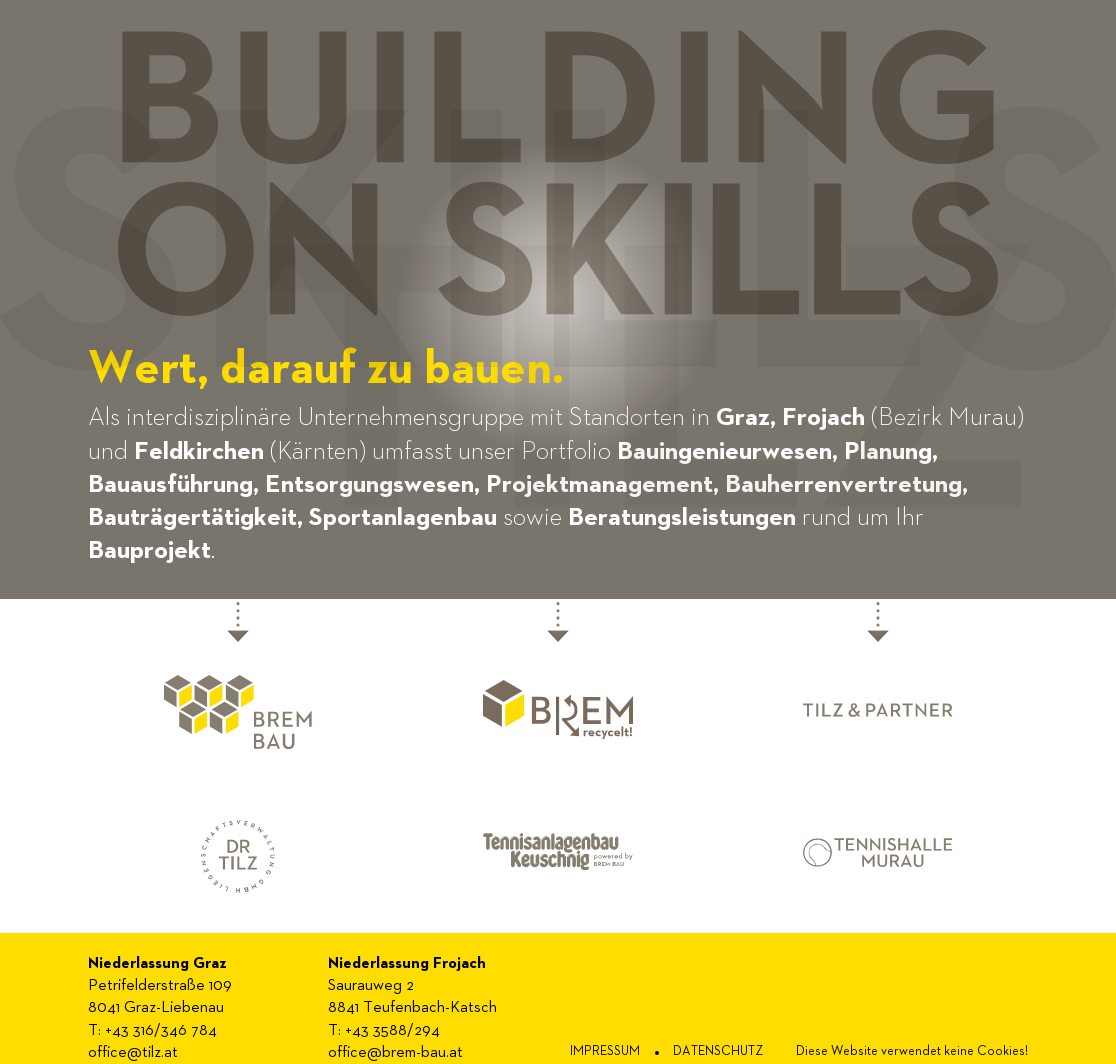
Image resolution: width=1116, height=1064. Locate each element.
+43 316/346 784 (161, 1031)
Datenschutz (718, 1051)
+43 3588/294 (392, 1031)
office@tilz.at (133, 1053)
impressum (605, 1051)
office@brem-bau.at (395, 1053)
